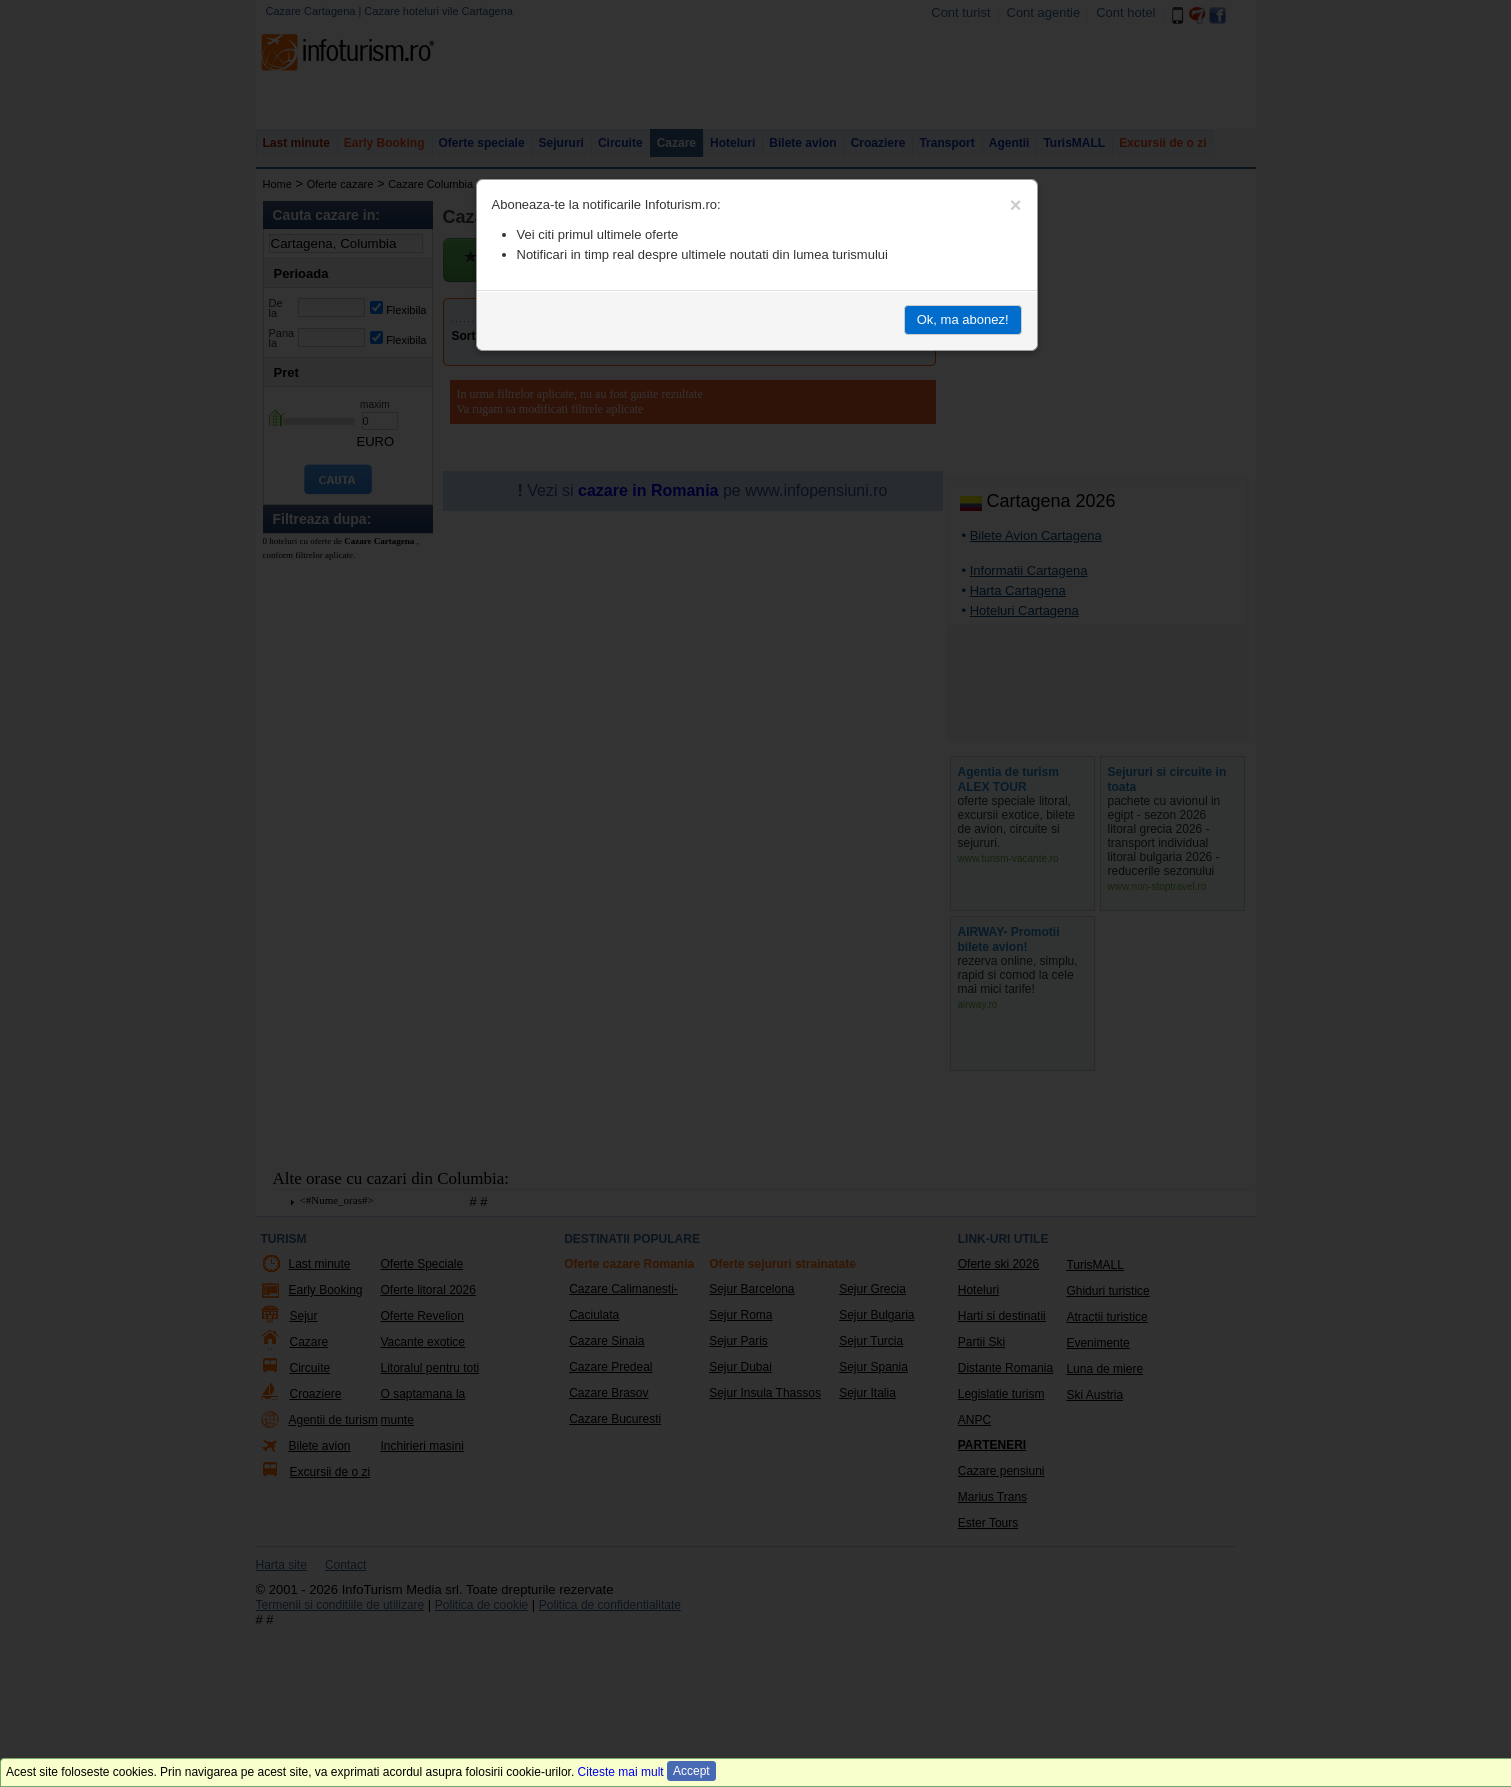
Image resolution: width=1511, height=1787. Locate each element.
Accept (691, 1771)
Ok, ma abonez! (963, 319)
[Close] (1016, 205)
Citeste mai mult (621, 1772)
